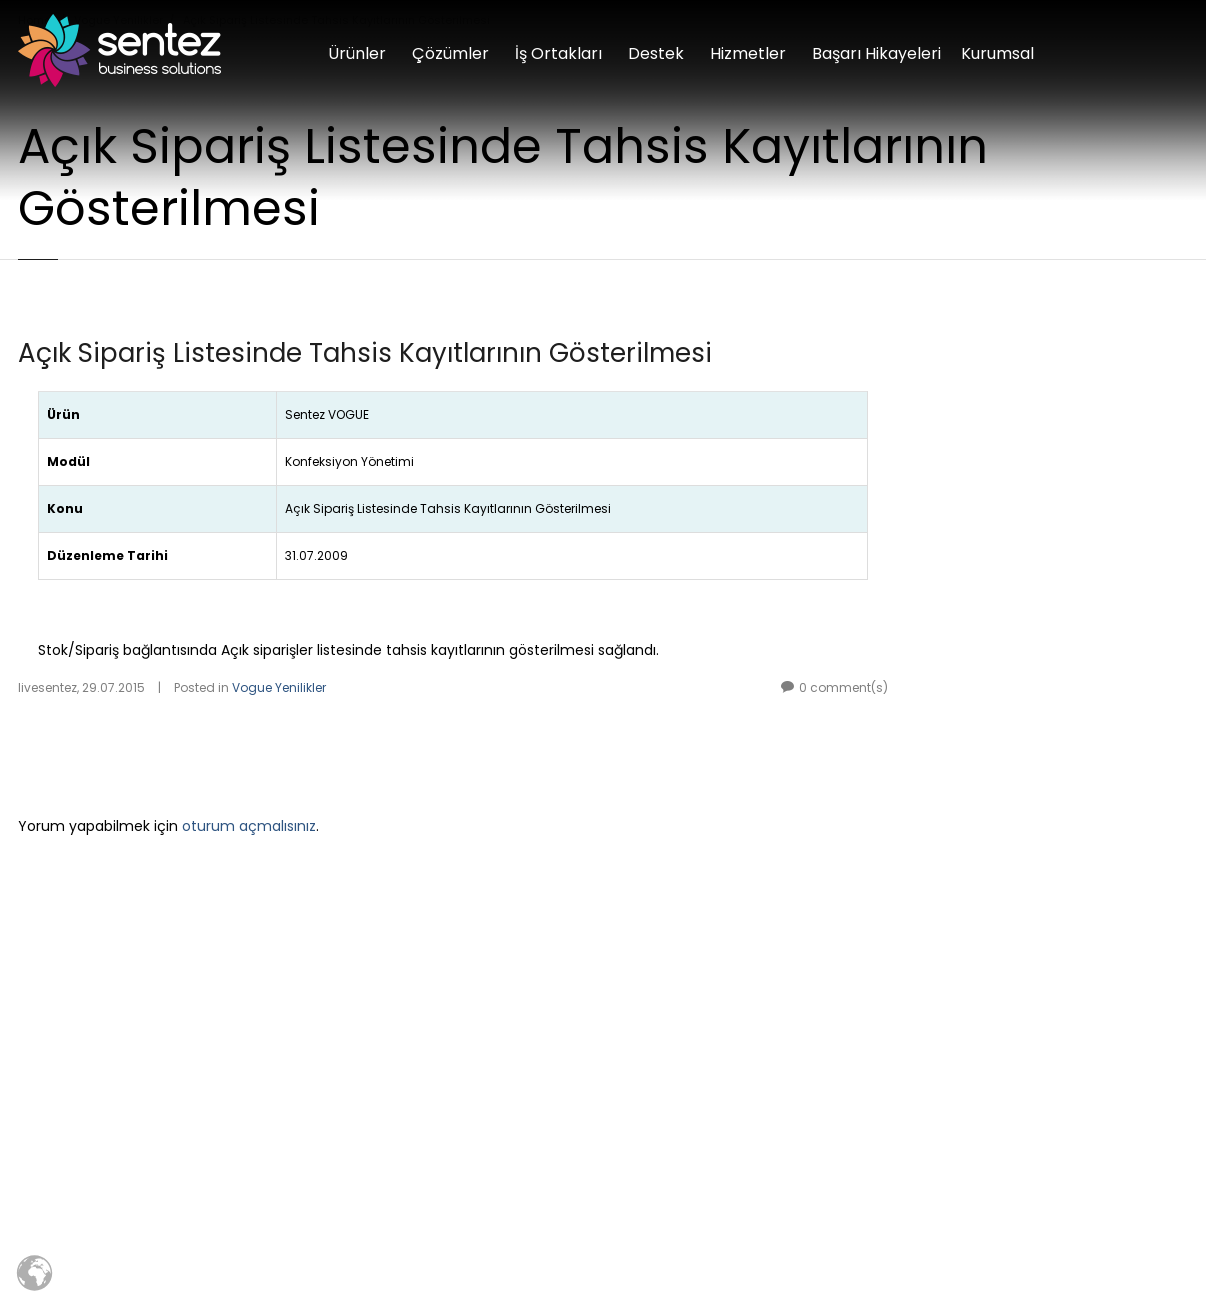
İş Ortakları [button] (558, 53)
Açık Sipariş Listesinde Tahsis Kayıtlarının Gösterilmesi (365, 353)
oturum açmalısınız (249, 826)
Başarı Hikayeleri (876, 53)
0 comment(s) (843, 687)
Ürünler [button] (357, 53)
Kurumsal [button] (997, 53)
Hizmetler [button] (748, 53)
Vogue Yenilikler (279, 687)
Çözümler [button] (450, 53)
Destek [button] (656, 53)
